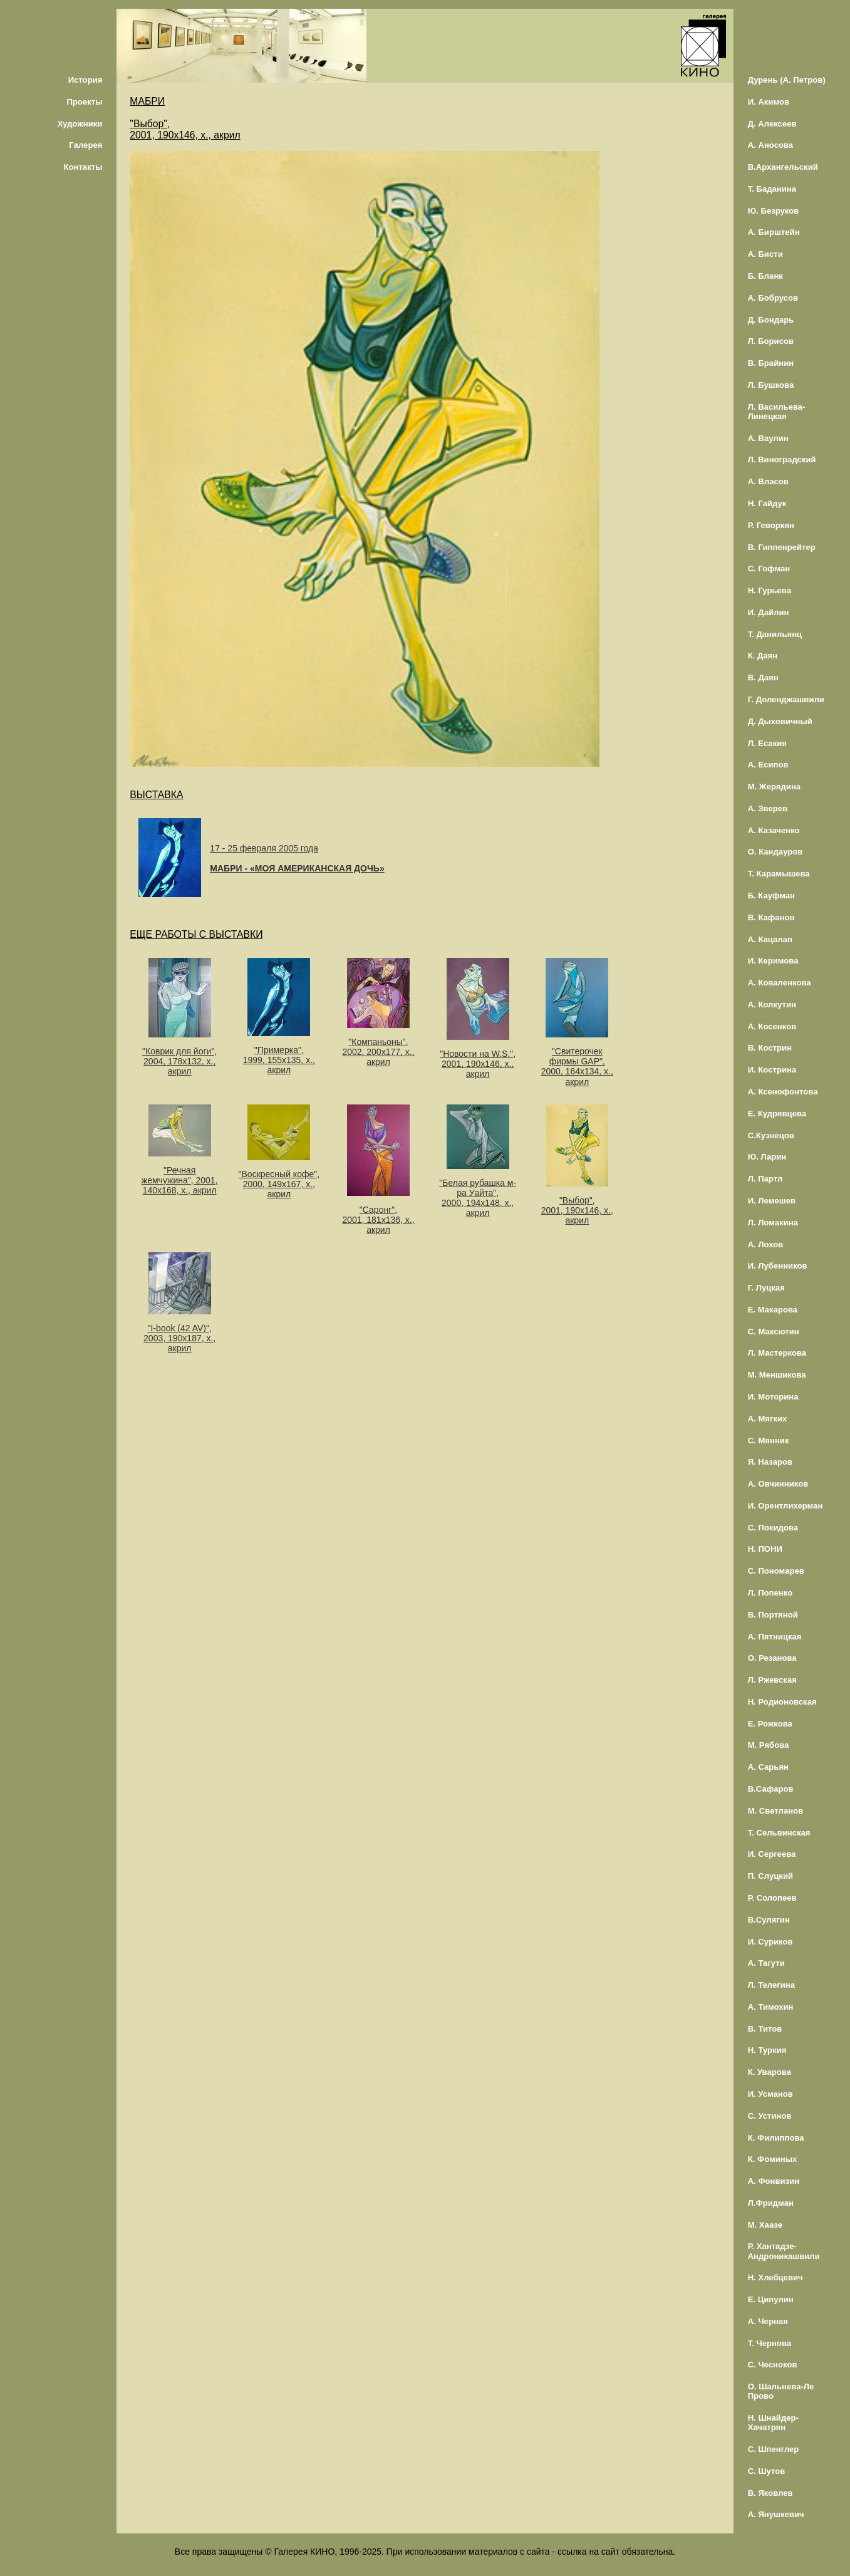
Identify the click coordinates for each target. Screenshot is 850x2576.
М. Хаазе (765, 2225)
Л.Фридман (771, 2203)
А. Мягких (767, 1418)
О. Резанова (772, 1658)
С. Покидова (773, 1527)
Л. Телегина (771, 1985)
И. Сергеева (772, 1854)
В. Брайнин (771, 363)
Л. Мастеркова (777, 1353)
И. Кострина (772, 1069)
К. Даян (763, 655)
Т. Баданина (772, 189)
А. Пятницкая (775, 1636)
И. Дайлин (768, 612)
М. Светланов (776, 1810)
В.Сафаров (771, 1789)
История (85, 80)
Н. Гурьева (769, 590)
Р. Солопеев (772, 1898)
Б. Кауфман (771, 895)
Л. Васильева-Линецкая (777, 411)
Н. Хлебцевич (775, 2277)
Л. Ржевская (772, 1680)
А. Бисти (765, 254)
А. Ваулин (768, 438)
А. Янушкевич (776, 2514)
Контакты (82, 167)
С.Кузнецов (771, 1135)
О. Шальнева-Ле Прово (781, 2391)
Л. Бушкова (771, 385)
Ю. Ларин (767, 1156)
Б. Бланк (765, 276)
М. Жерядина (774, 786)
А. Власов (768, 481)
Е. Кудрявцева (777, 1113)
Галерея (85, 145)
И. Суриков (770, 1941)
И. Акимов (768, 101)
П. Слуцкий (770, 1876)
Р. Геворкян (771, 525)
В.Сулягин (769, 1919)
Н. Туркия (767, 2050)
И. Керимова (773, 960)
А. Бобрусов (773, 298)
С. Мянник (768, 1440)
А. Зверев (768, 808)
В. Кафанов (771, 917)
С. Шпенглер (773, 2449)
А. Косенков (772, 1026)
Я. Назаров (770, 1462)
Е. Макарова (773, 1309)
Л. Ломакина (773, 1222)
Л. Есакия (767, 743)
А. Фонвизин (774, 2181)
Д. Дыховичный (780, 721)
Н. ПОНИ (765, 1549)
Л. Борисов (771, 341)
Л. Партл (765, 1178)
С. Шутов (766, 2471)
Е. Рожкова (770, 1723)
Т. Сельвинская (779, 1832)
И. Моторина (773, 1396)
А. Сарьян (768, 1767)
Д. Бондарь (771, 320)
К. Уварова (769, 2072)
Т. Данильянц (775, 634)
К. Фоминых (772, 2159)
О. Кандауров (775, 851)
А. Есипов (768, 764)
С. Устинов (770, 2116)
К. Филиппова (776, 2137)
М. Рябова (768, 1745)
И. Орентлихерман (785, 1505)
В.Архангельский (783, 167)
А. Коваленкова (779, 982)
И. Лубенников (777, 1265)
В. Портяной (773, 1614)
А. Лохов (766, 1244)
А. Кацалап (770, 939)
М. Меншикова (777, 1374)
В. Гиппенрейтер (782, 547)
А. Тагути (766, 1963)
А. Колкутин (772, 1004)
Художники (80, 123)
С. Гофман (769, 568)
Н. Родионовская (782, 1701)
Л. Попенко (770, 1592)
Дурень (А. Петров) (787, 80)
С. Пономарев (776, 1571)
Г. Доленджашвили (786, 699)
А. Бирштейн (774, 232)
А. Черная (768, 2321)
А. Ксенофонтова (783, 1091)
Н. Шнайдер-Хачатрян (773, 2422)
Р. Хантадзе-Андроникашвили (784, 2250)
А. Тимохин (771, 2007)
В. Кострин (770, 1047)
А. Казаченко (774, 830)
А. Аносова (771, 145)
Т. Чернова (770, 2343)
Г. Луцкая (766, 1287)
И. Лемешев (772, 1200)
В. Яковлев (770, 2493)
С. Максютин (773, 1331)
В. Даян (763, 677)
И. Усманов (770, 2094)
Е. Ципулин (771, 2299)
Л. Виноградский (782, 459)
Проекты (84, 101)
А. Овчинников (778, 1483)
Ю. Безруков (773, 211)
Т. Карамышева (779, 873)
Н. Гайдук (767, 503)
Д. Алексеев (772, 123)
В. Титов (765, 2028)
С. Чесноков (772, 2364)
